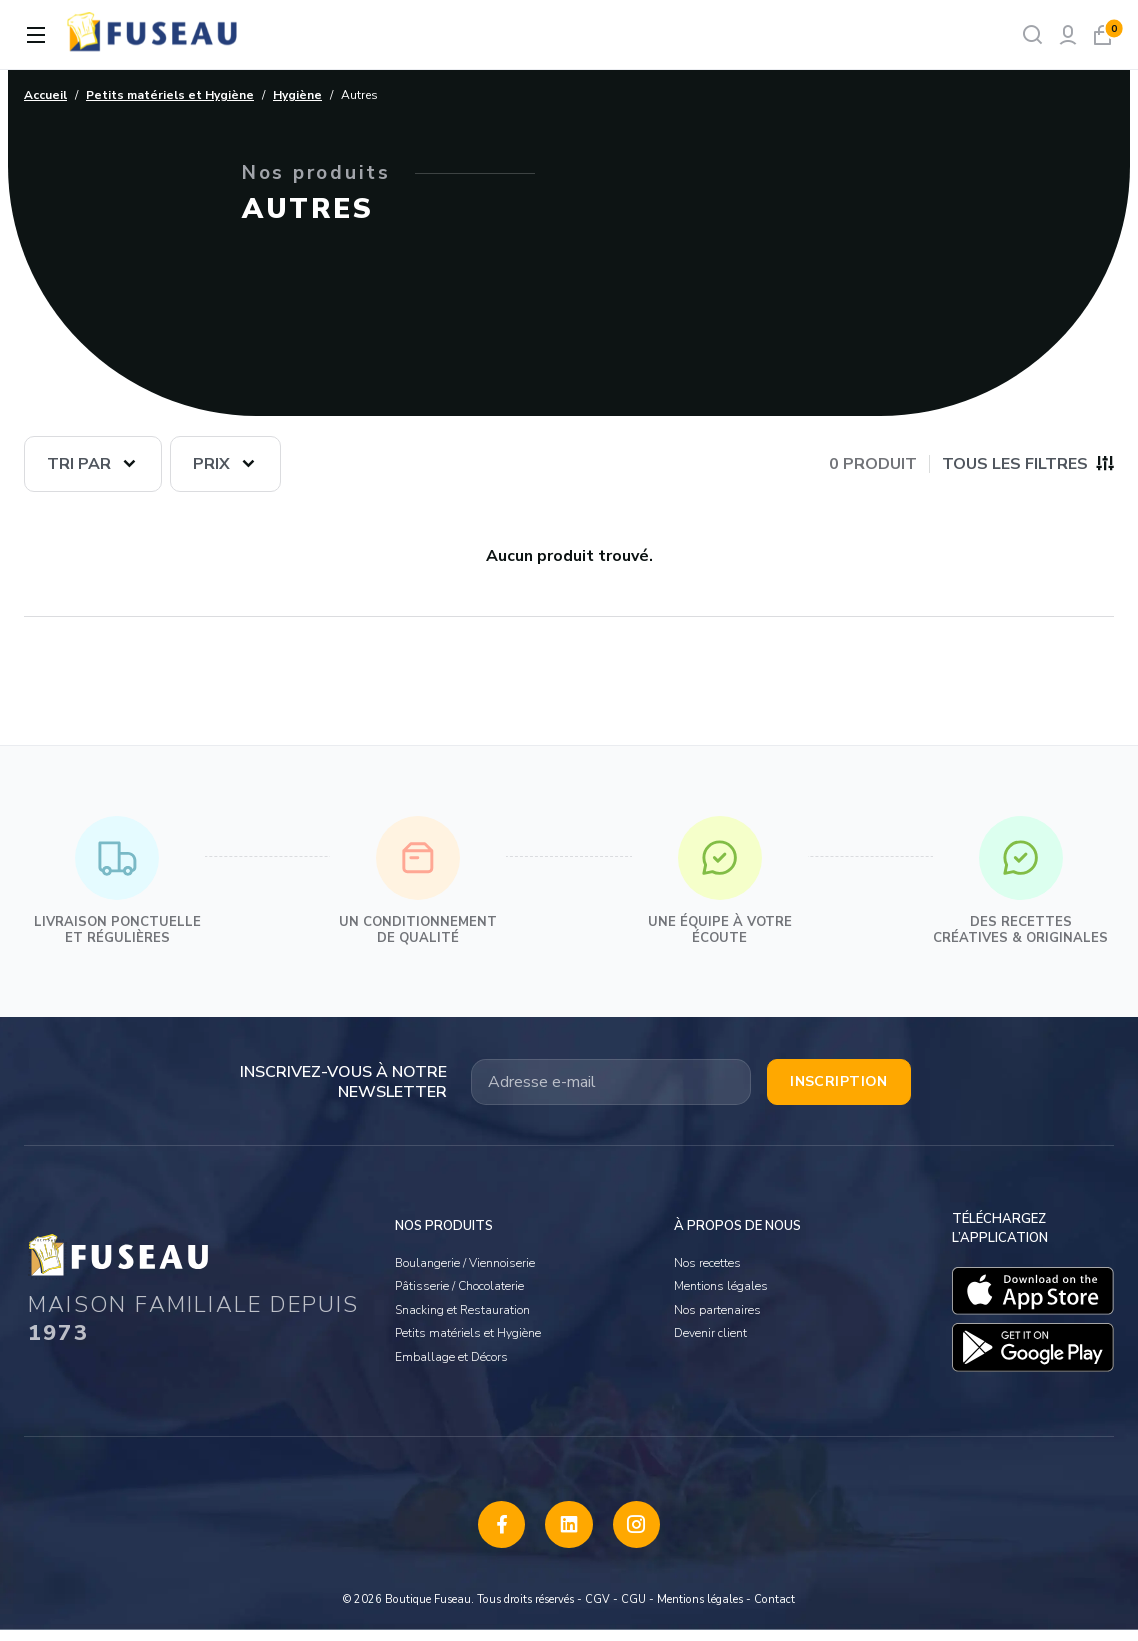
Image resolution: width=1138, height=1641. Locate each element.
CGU (633, 1609)
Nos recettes (707, 1256)
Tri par (79, 464)
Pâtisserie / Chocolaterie (459, 1280)
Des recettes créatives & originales (1020, 881)
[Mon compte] (1067, 34)
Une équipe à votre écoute (720, 881)
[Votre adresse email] (611, 1082)
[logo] (154, 34)
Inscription (839, 1081)
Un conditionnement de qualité (418, 881)
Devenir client (710, 1327)
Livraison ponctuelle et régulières (117, 881)
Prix (211, 464)
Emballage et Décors (451, 1350)
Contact (774, 1609)
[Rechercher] (1032, 34)
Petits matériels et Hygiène (468, 1327)
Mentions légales (721, 1280)
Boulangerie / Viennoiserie (465, 1256)
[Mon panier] (1102, 34)
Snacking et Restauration (462, 1303)
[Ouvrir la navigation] (36, 35)
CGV (597, 1609)
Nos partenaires (717, 1303)
